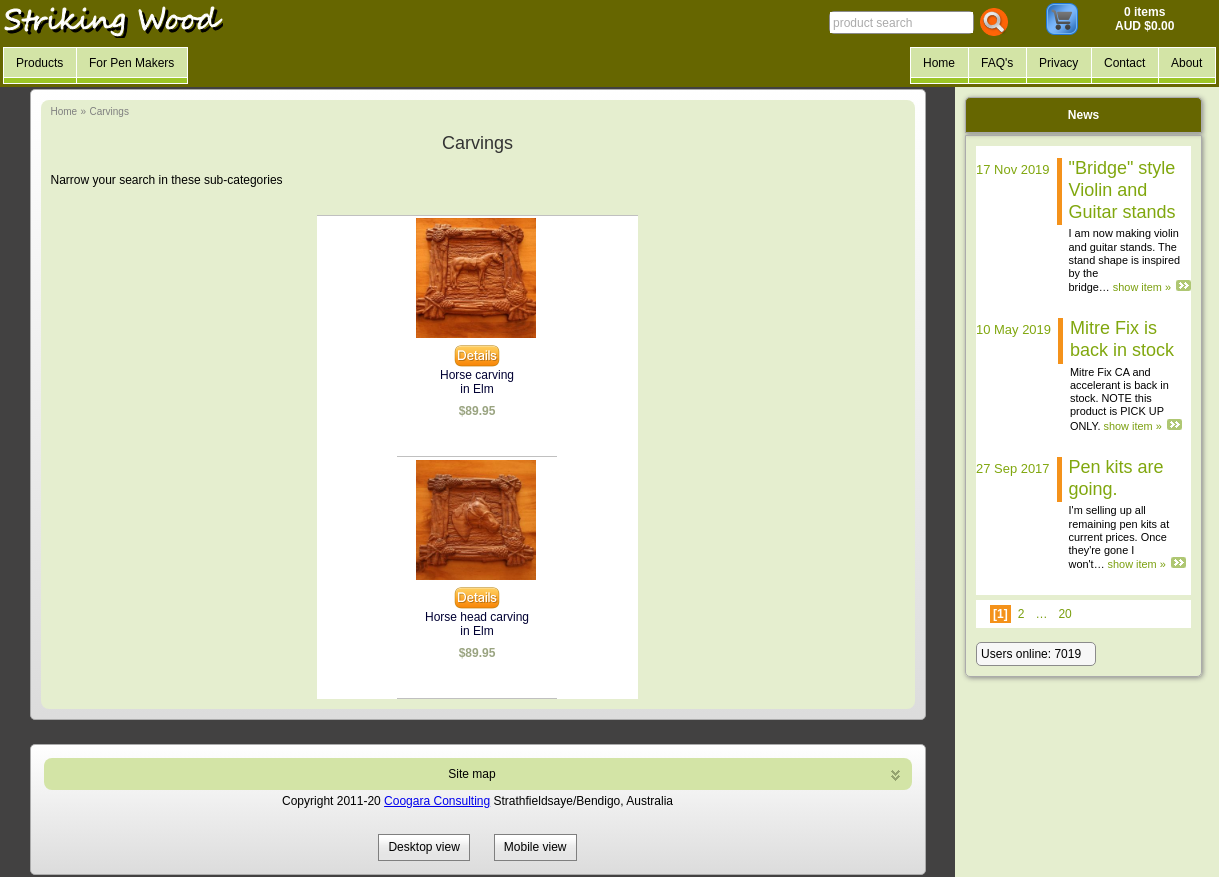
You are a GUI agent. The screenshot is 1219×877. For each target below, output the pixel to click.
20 (1064, 614)
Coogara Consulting (437, 801)
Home (64, 111)
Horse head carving (477, 617)
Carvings (108, 111)
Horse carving (477, 375)
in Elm (476, 389)
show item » (1142, 287)
